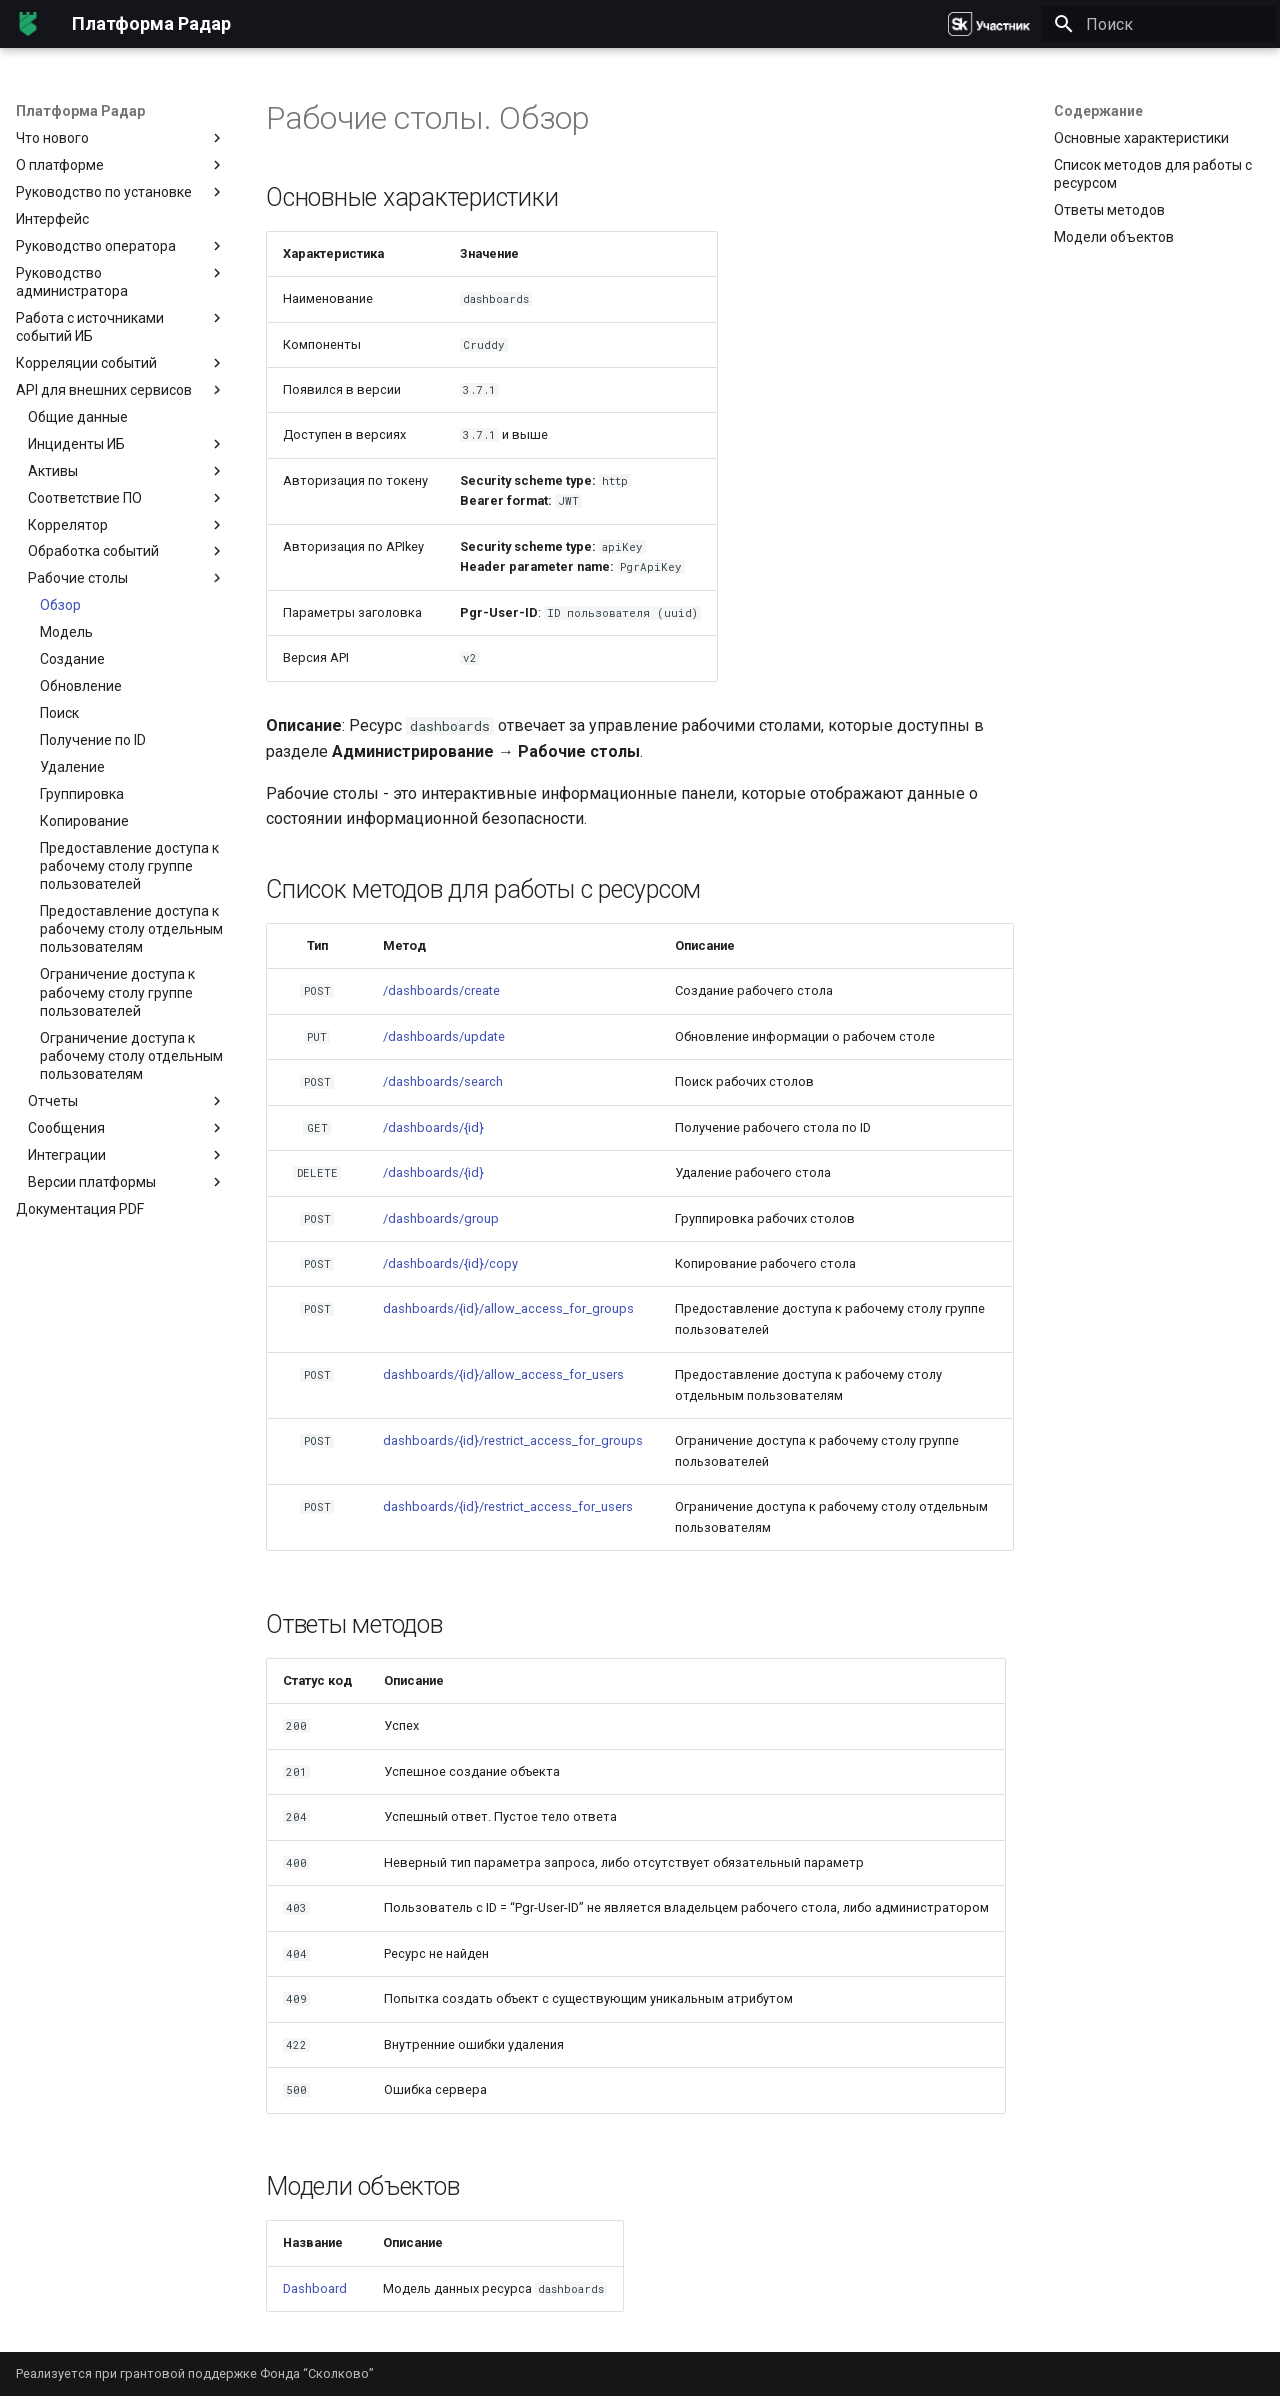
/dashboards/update (444, 1036)
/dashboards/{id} (433, 1127)
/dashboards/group (441, 1218)
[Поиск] (1159, 24)
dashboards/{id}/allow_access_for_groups (508, 1308)
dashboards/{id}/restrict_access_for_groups (513, 1440)
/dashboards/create (441, 990)
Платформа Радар (80, 111)
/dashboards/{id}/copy (450, 1263)
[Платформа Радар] (28, 24)
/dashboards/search (443, 1081)
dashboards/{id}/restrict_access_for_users (508, 1506)
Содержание (1098, 111)
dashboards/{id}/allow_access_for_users (503, 1374)
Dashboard (315, 2288)
